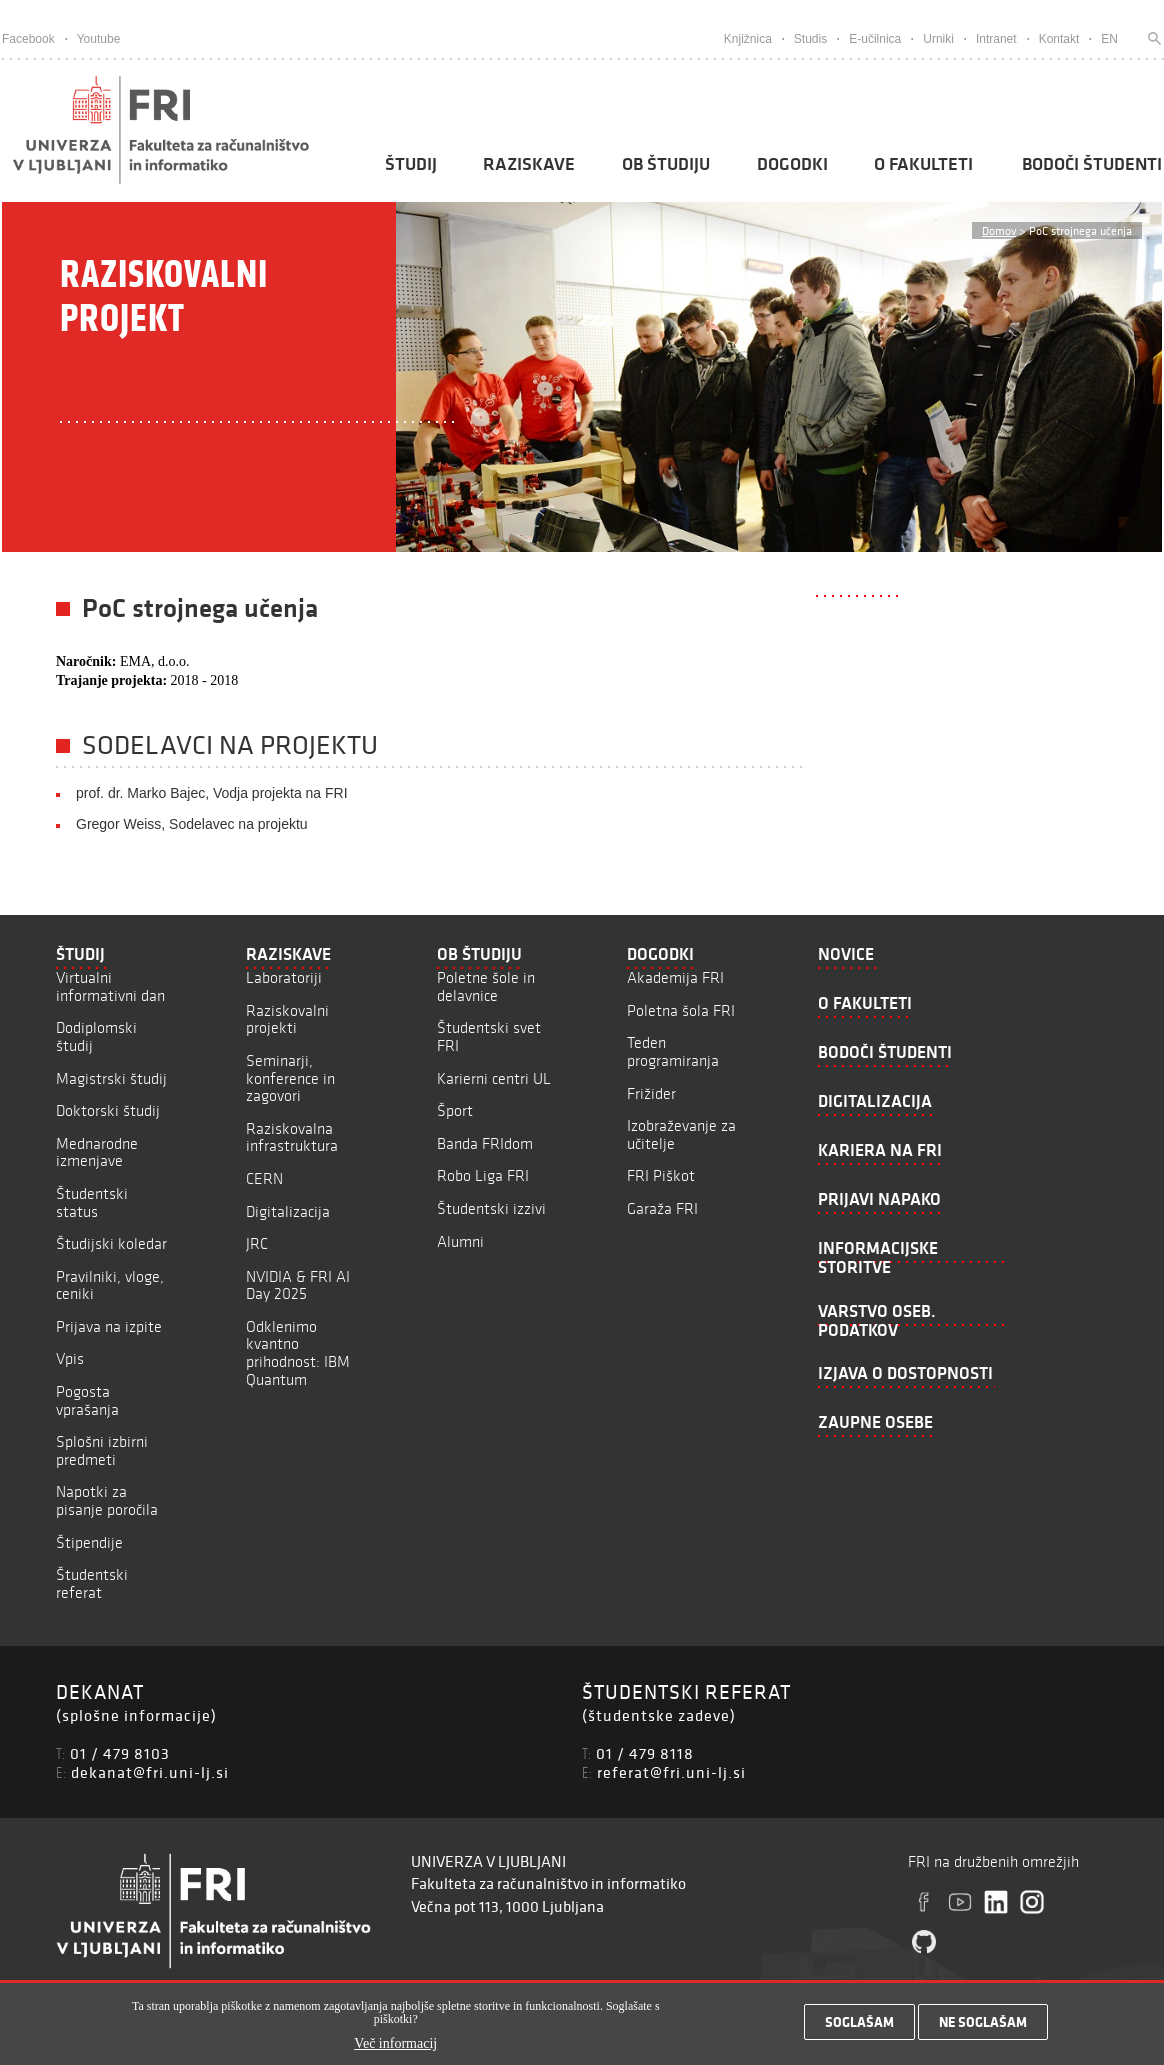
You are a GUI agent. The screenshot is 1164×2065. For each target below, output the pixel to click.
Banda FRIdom (485, 1143)
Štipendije (89, 1542)
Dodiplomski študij (96, 1036)
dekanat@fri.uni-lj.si (150, 1772)
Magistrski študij (111, 1078)
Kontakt (1059, 39)
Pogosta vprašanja (87, 1400)
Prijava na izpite (109, 1326)
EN (1109, 39)
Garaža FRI (662, 1208)
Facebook (28, 39)
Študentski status (92, 1202)
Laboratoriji (284, 977)
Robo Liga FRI (483, 1175)
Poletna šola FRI (681, 1010)
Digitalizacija (288, 1211)
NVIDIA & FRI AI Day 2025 (298, 1285)
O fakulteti (923, 164)
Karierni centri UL (494, 1078)
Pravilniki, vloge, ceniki (110, 1285)
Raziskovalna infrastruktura (292, 1137)
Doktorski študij (108, 1110)
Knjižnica (748, 39)
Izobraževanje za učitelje (681, 1134)
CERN (264, 1178)
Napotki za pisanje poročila (107, 1500)
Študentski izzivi (491, 1208)
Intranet (996, 39)
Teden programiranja (673, 1051)
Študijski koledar (111, 1243)
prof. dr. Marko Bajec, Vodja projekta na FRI (212, 793)
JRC (257, 1243)
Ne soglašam (983, 2027)
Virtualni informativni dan (110, 986)
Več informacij (395, 2049)
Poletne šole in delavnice (486, 986)
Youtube (99, 39)
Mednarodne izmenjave (97, 1152)
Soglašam (859, 2027)
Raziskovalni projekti (287, 1019)
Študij (411, 164)
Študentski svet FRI (489, 1036)
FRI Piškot (661, 1175)
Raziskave (529, 164)
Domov (999, 230)
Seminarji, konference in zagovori (290, 1078)
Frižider (651, 1093)
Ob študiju (666, 164)
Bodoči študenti (1092, 164)
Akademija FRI (675, 977)
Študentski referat (92, 1583)
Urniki (938, 39)
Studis (810, 39)
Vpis (70, 1358)
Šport (455, 1110)
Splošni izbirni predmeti (102, 1450)
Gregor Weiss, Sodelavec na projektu (192, 824)
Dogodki (792, 164)
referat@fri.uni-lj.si (671, 1772)
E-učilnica (875, 39)
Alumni (460, 1241)
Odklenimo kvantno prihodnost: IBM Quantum (298, 1353)
